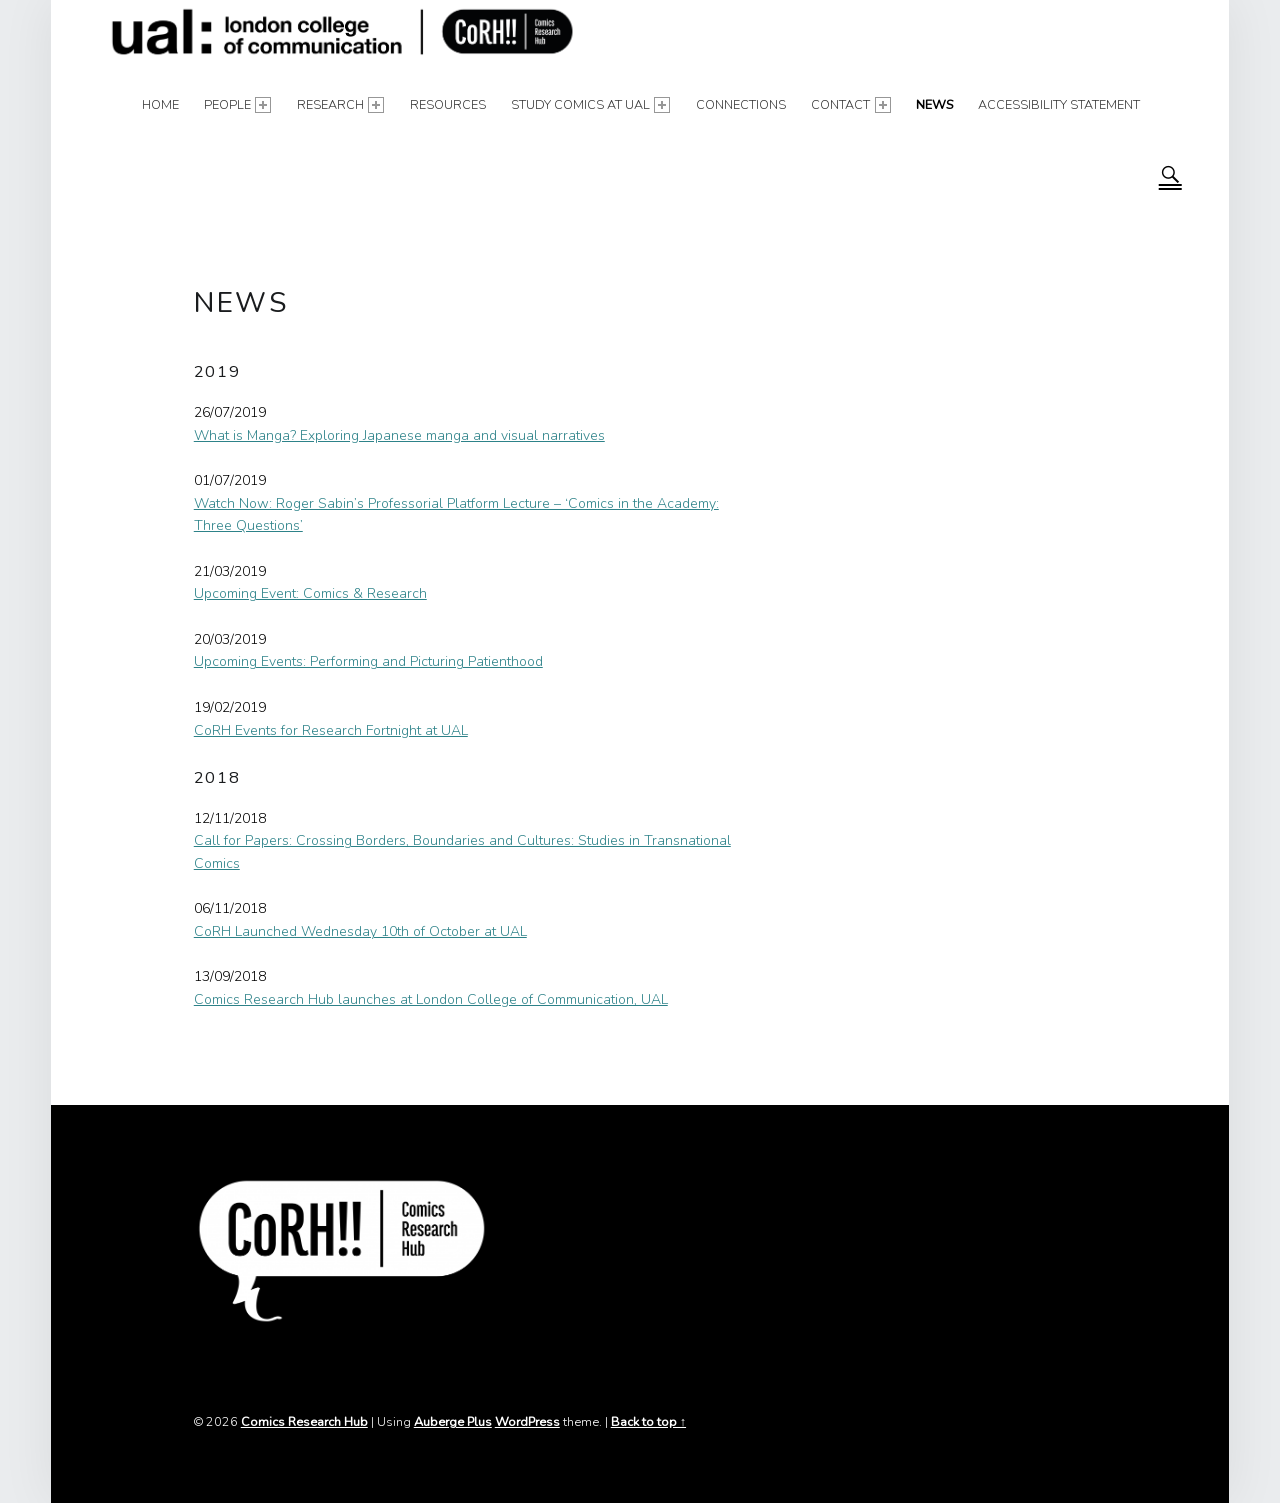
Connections (741, 104)
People (238, 104)
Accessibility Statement (1059, 104)
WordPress (527, 1421)
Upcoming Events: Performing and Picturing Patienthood (368, 661)
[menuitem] (160, 105)
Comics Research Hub (304, 1421)
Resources (448, 104)
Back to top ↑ (648, 1421)
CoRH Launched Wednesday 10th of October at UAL (360, 931)
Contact (851, 104)
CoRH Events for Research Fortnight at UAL (331, 730)
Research (341, 104)
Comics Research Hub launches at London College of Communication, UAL (431, 999)
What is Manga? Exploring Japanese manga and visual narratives (399, 435)
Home (160, 104)
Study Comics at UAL (591, 104)
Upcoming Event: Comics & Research (310, 593)
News (934, 104)
